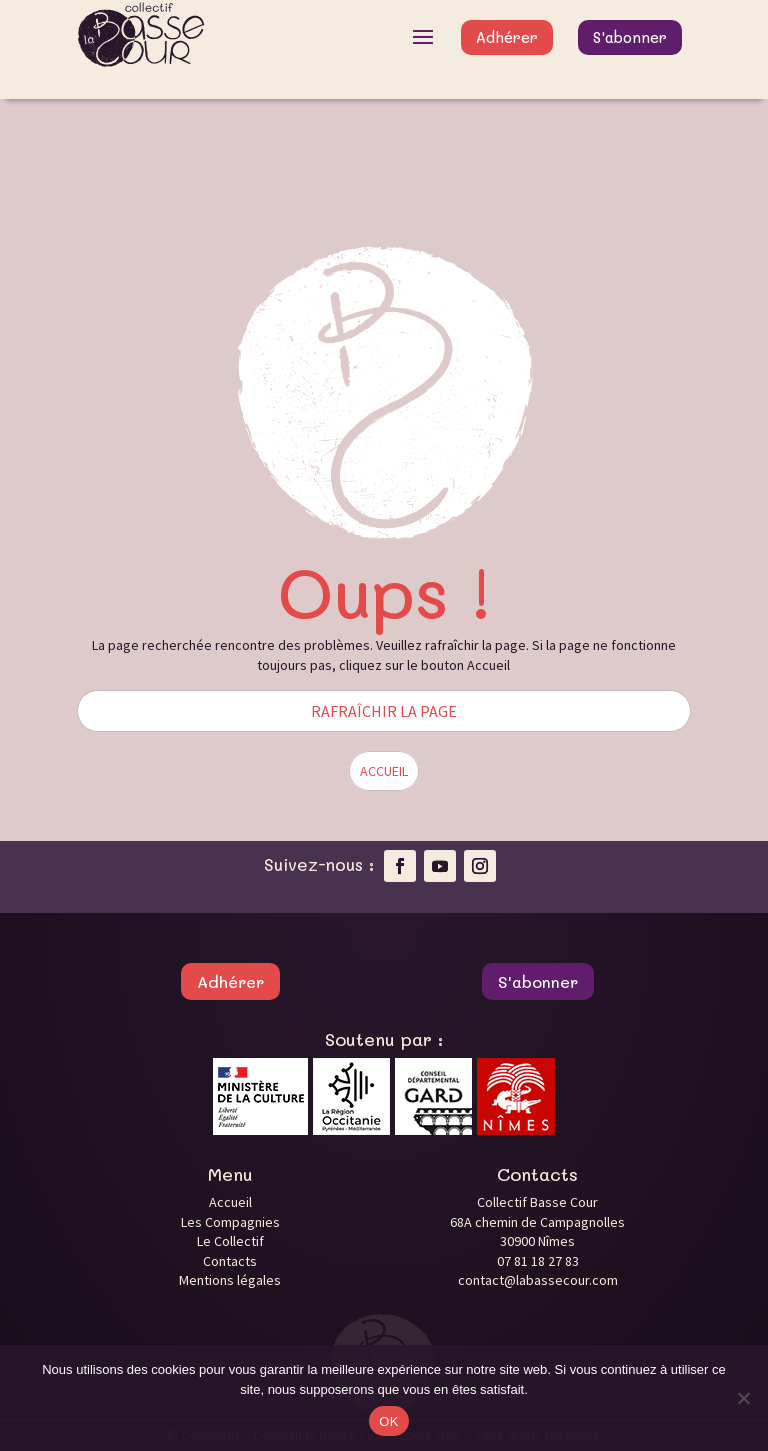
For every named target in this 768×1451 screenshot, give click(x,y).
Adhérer (507, 37)
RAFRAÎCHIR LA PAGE (384, 711)
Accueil (230, 1202)
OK (388, 1421)
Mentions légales (230, 1280)
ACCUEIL (384, 771)
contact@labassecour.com (538, 1280)
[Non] (743, 1398)
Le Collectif (230, 1241)
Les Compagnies (230, 1222)
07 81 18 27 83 (538, 1261)
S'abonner (630, 37)
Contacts (230, 1261)
